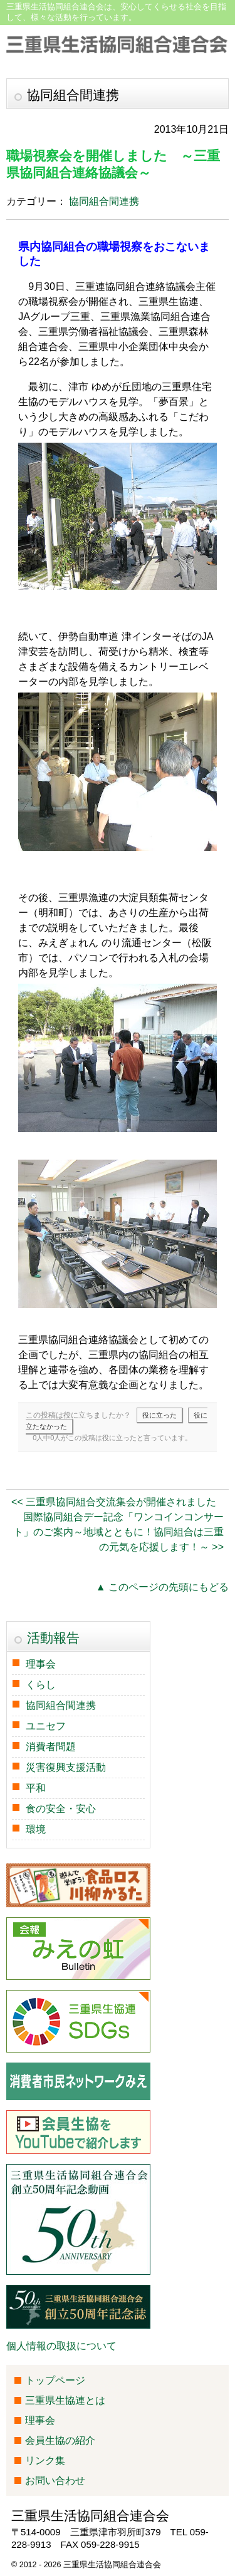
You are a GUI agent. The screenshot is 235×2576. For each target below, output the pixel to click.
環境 (36, 1829)
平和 (36, 1788)
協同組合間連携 (104, 201)
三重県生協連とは (65, 2400)
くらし (41, 1684)
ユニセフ (46, 1726)
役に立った (159, 1415)
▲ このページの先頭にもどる (162, 1587)
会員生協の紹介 (60, 2440)
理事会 (41, 1664)
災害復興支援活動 (66, 1767)
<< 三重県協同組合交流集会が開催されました (113, 1502)
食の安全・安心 (61, 1808)
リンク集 (45, 2460)
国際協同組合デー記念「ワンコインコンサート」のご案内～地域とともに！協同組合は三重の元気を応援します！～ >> (118, 1532)
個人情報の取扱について (61, 2346)
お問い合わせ (55, 2480)
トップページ (55, 2380)
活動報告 (53, 1638)
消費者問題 (51, 1746)
